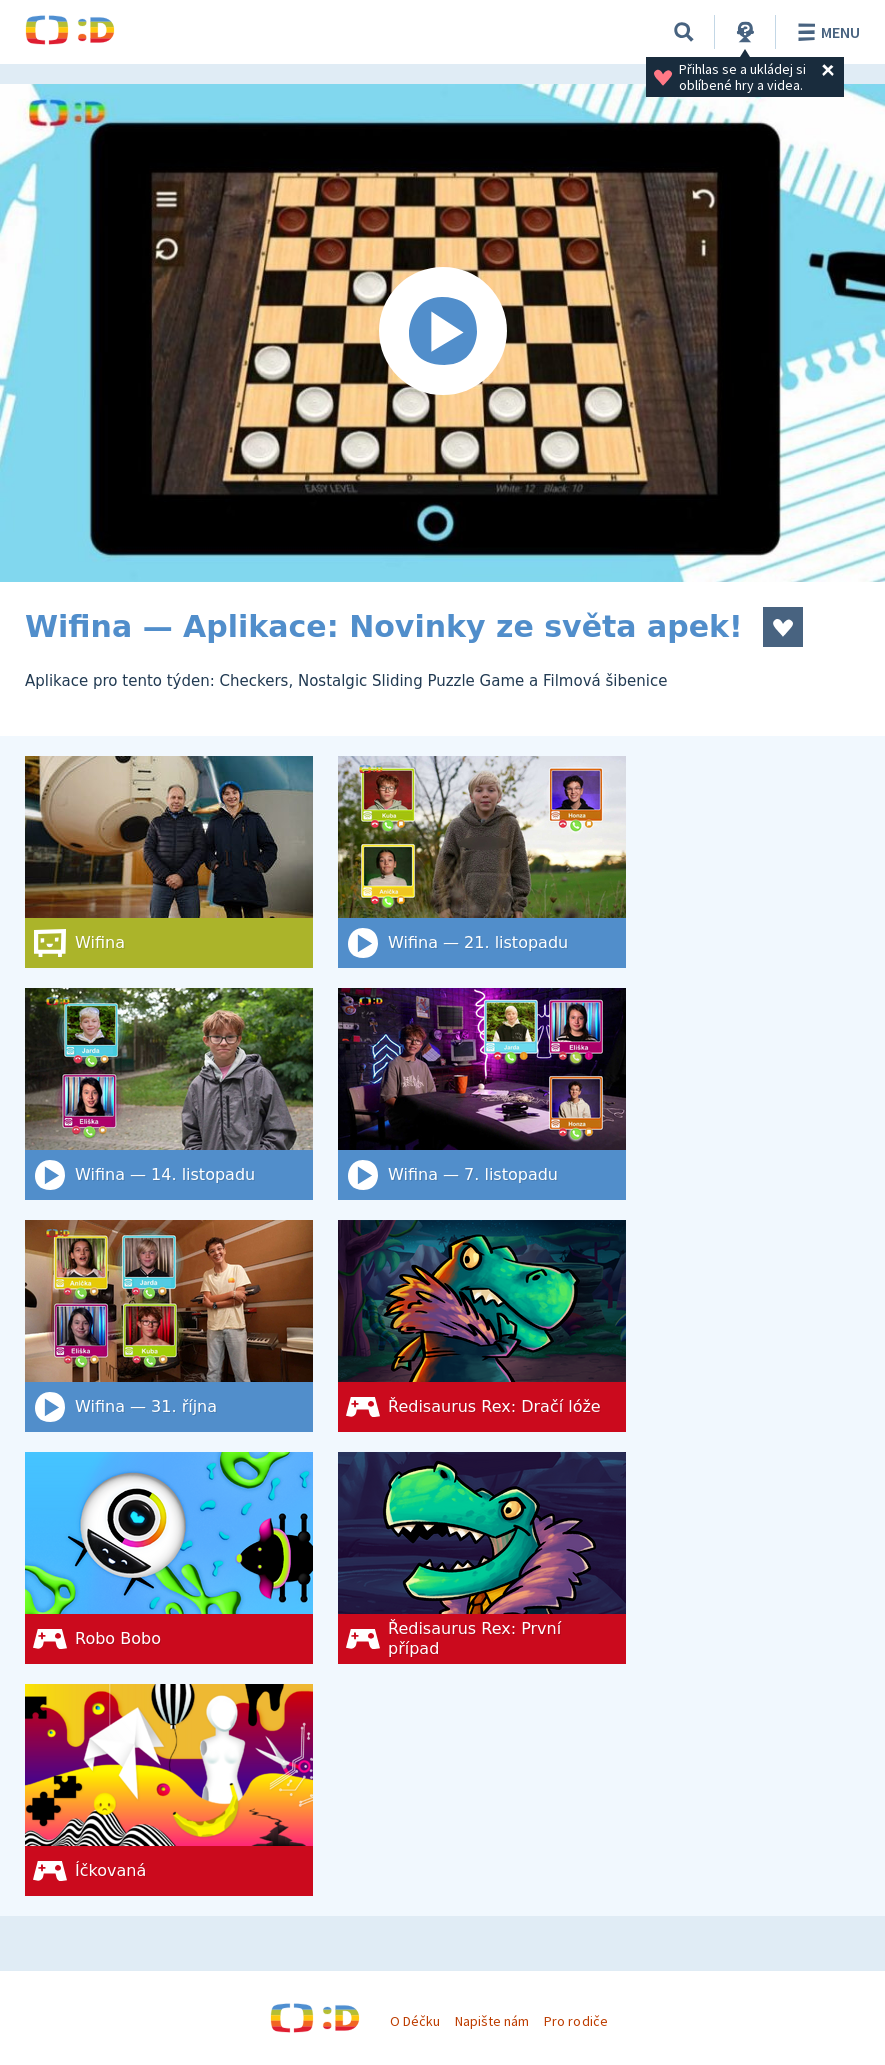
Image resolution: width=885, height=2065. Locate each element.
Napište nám (492, 2021)
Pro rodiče (575, 2021)
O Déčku (415, 2021)
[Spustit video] (442, 333)
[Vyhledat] (684, 32)
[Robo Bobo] (169, 1558)
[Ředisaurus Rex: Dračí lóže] (482, 1326)
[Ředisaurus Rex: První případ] (482, 1558)
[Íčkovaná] (169, 1790)
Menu (825, 32)
